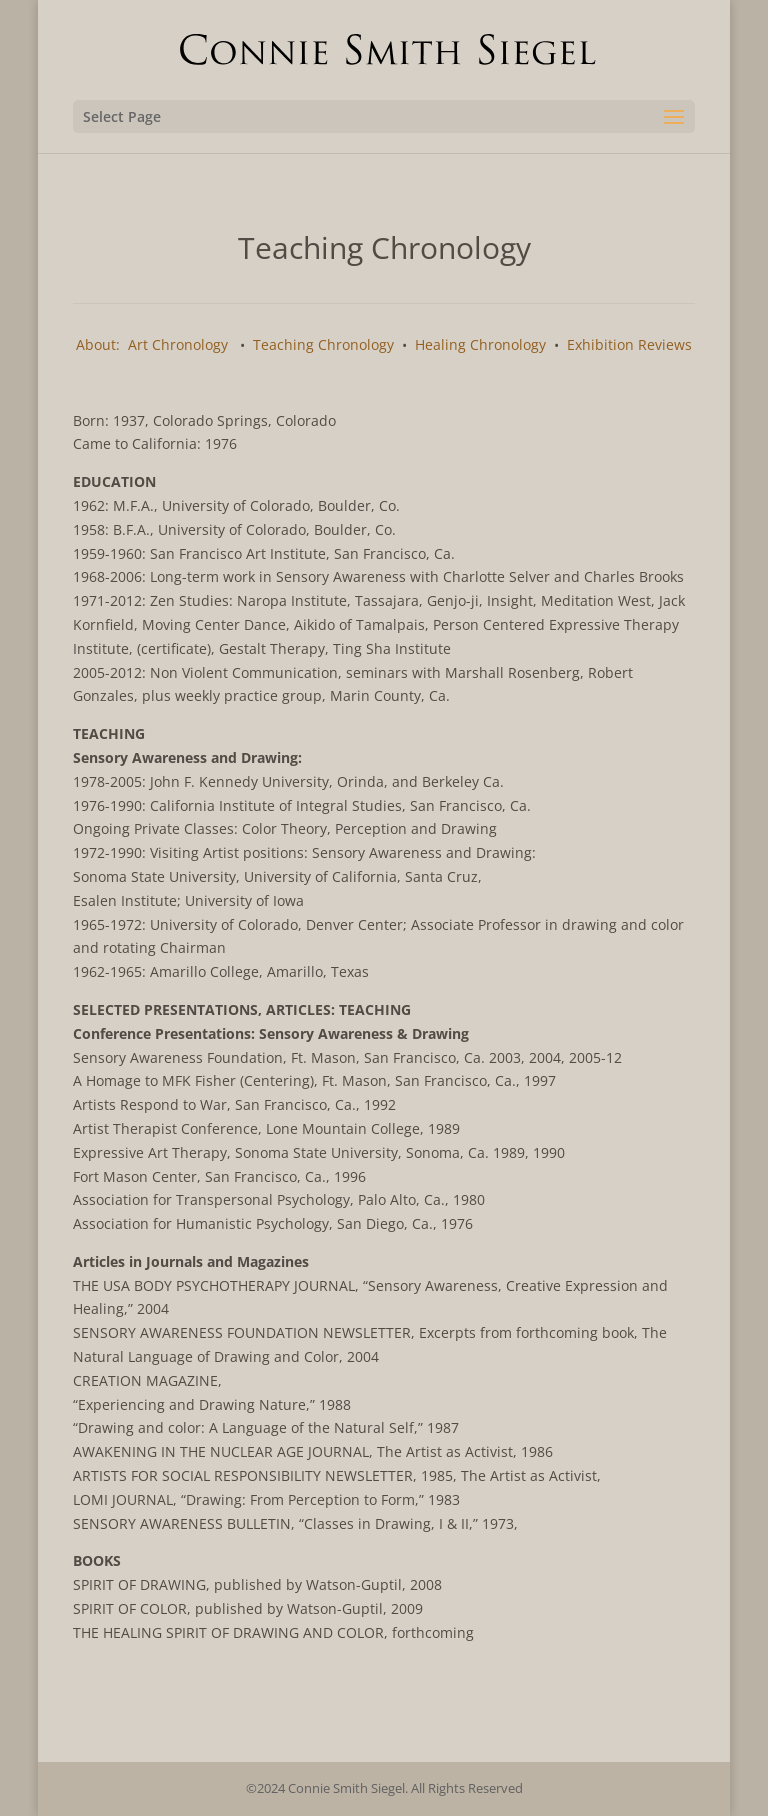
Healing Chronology (480, 344)
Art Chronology (178, 344)
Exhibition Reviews (629, 344)
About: (98, 344)
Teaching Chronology (323, 344)
